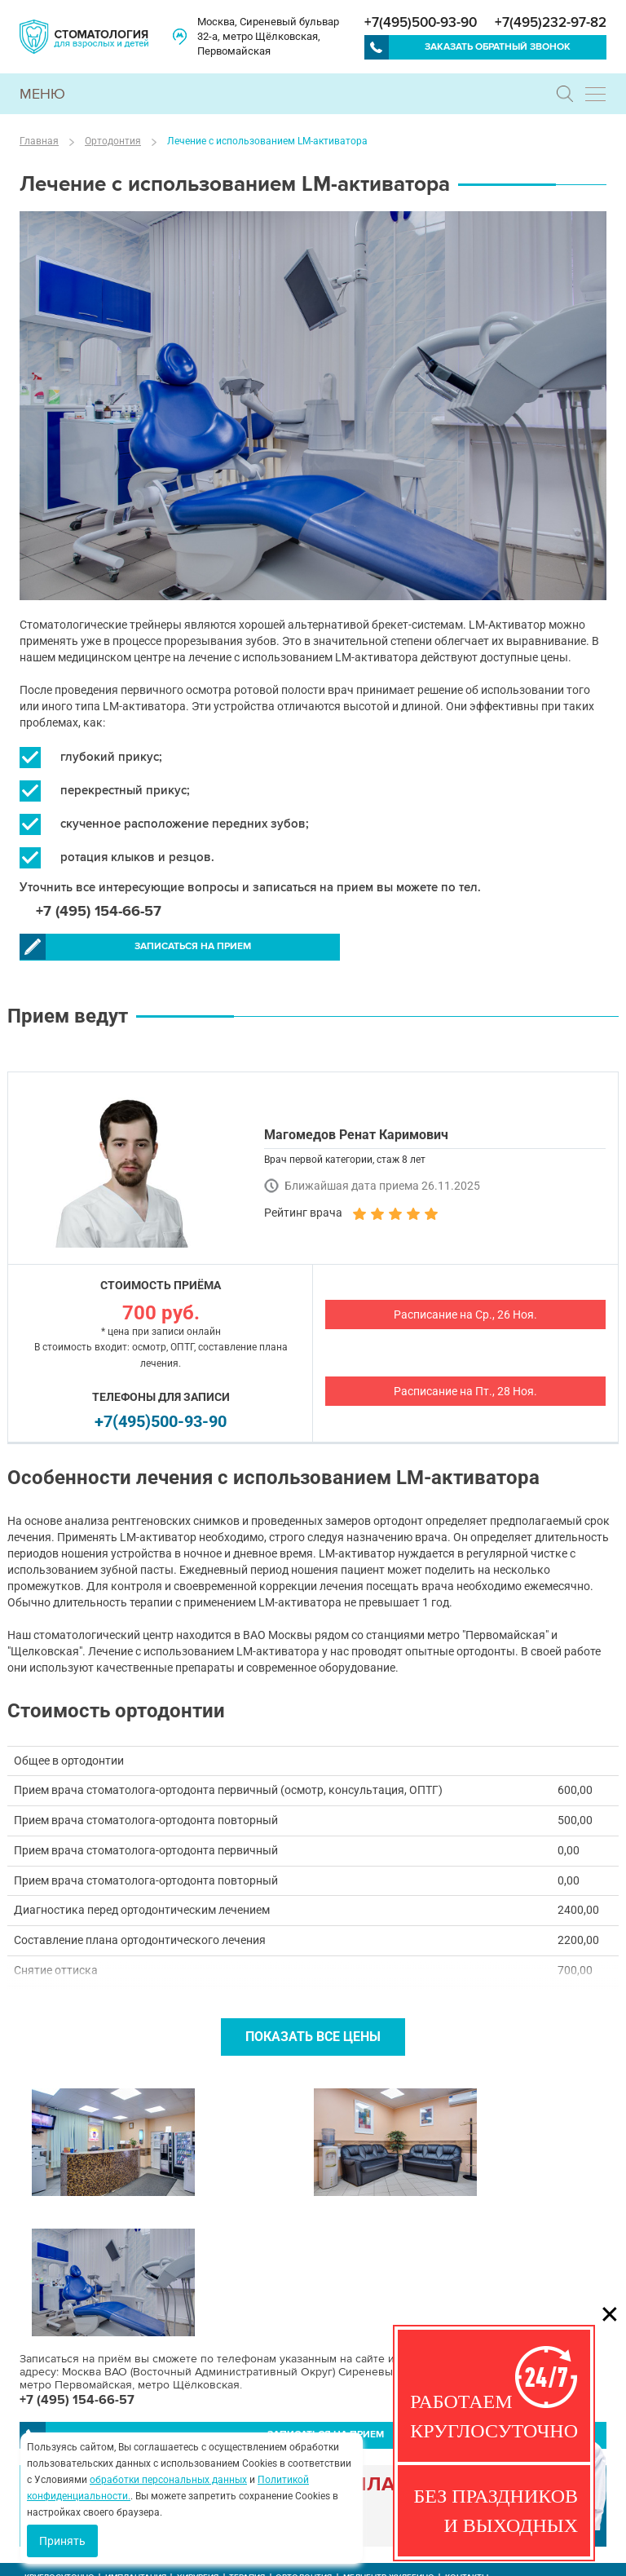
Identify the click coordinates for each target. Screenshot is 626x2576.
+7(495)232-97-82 (550, 22)
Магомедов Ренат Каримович (356, 1134)
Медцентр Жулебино (388, 2438)
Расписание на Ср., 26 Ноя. (465, 1315)
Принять (62, 2540)
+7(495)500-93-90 (420, 22)
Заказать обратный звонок (498, 47)
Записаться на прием (154, 948)
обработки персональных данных (168, 2479)
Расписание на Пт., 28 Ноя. (465, 1391)
